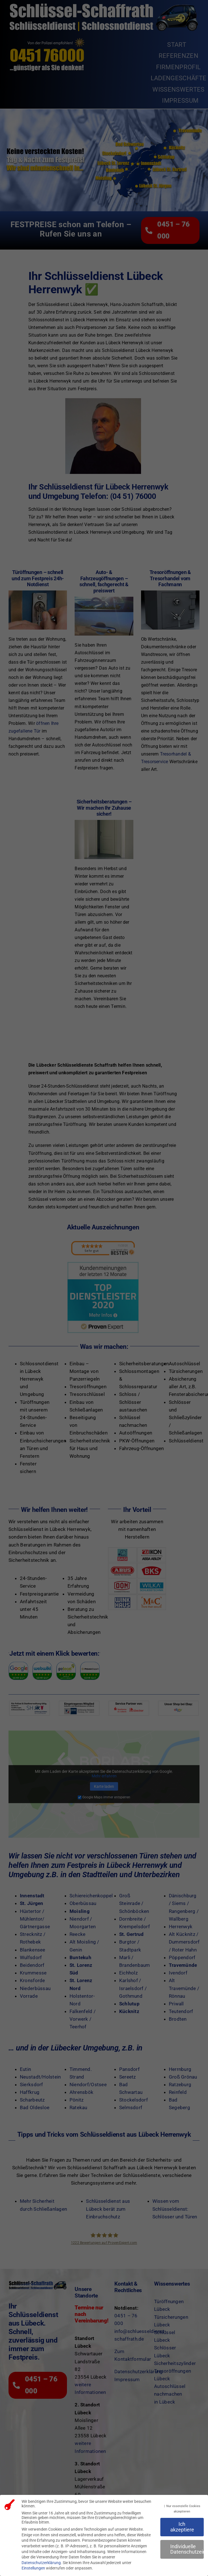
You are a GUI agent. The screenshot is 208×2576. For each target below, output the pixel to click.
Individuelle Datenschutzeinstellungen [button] (187, 2549)
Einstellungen (33, 2568)
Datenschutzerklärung (41, 2562)
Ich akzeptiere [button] (182, 2527)
